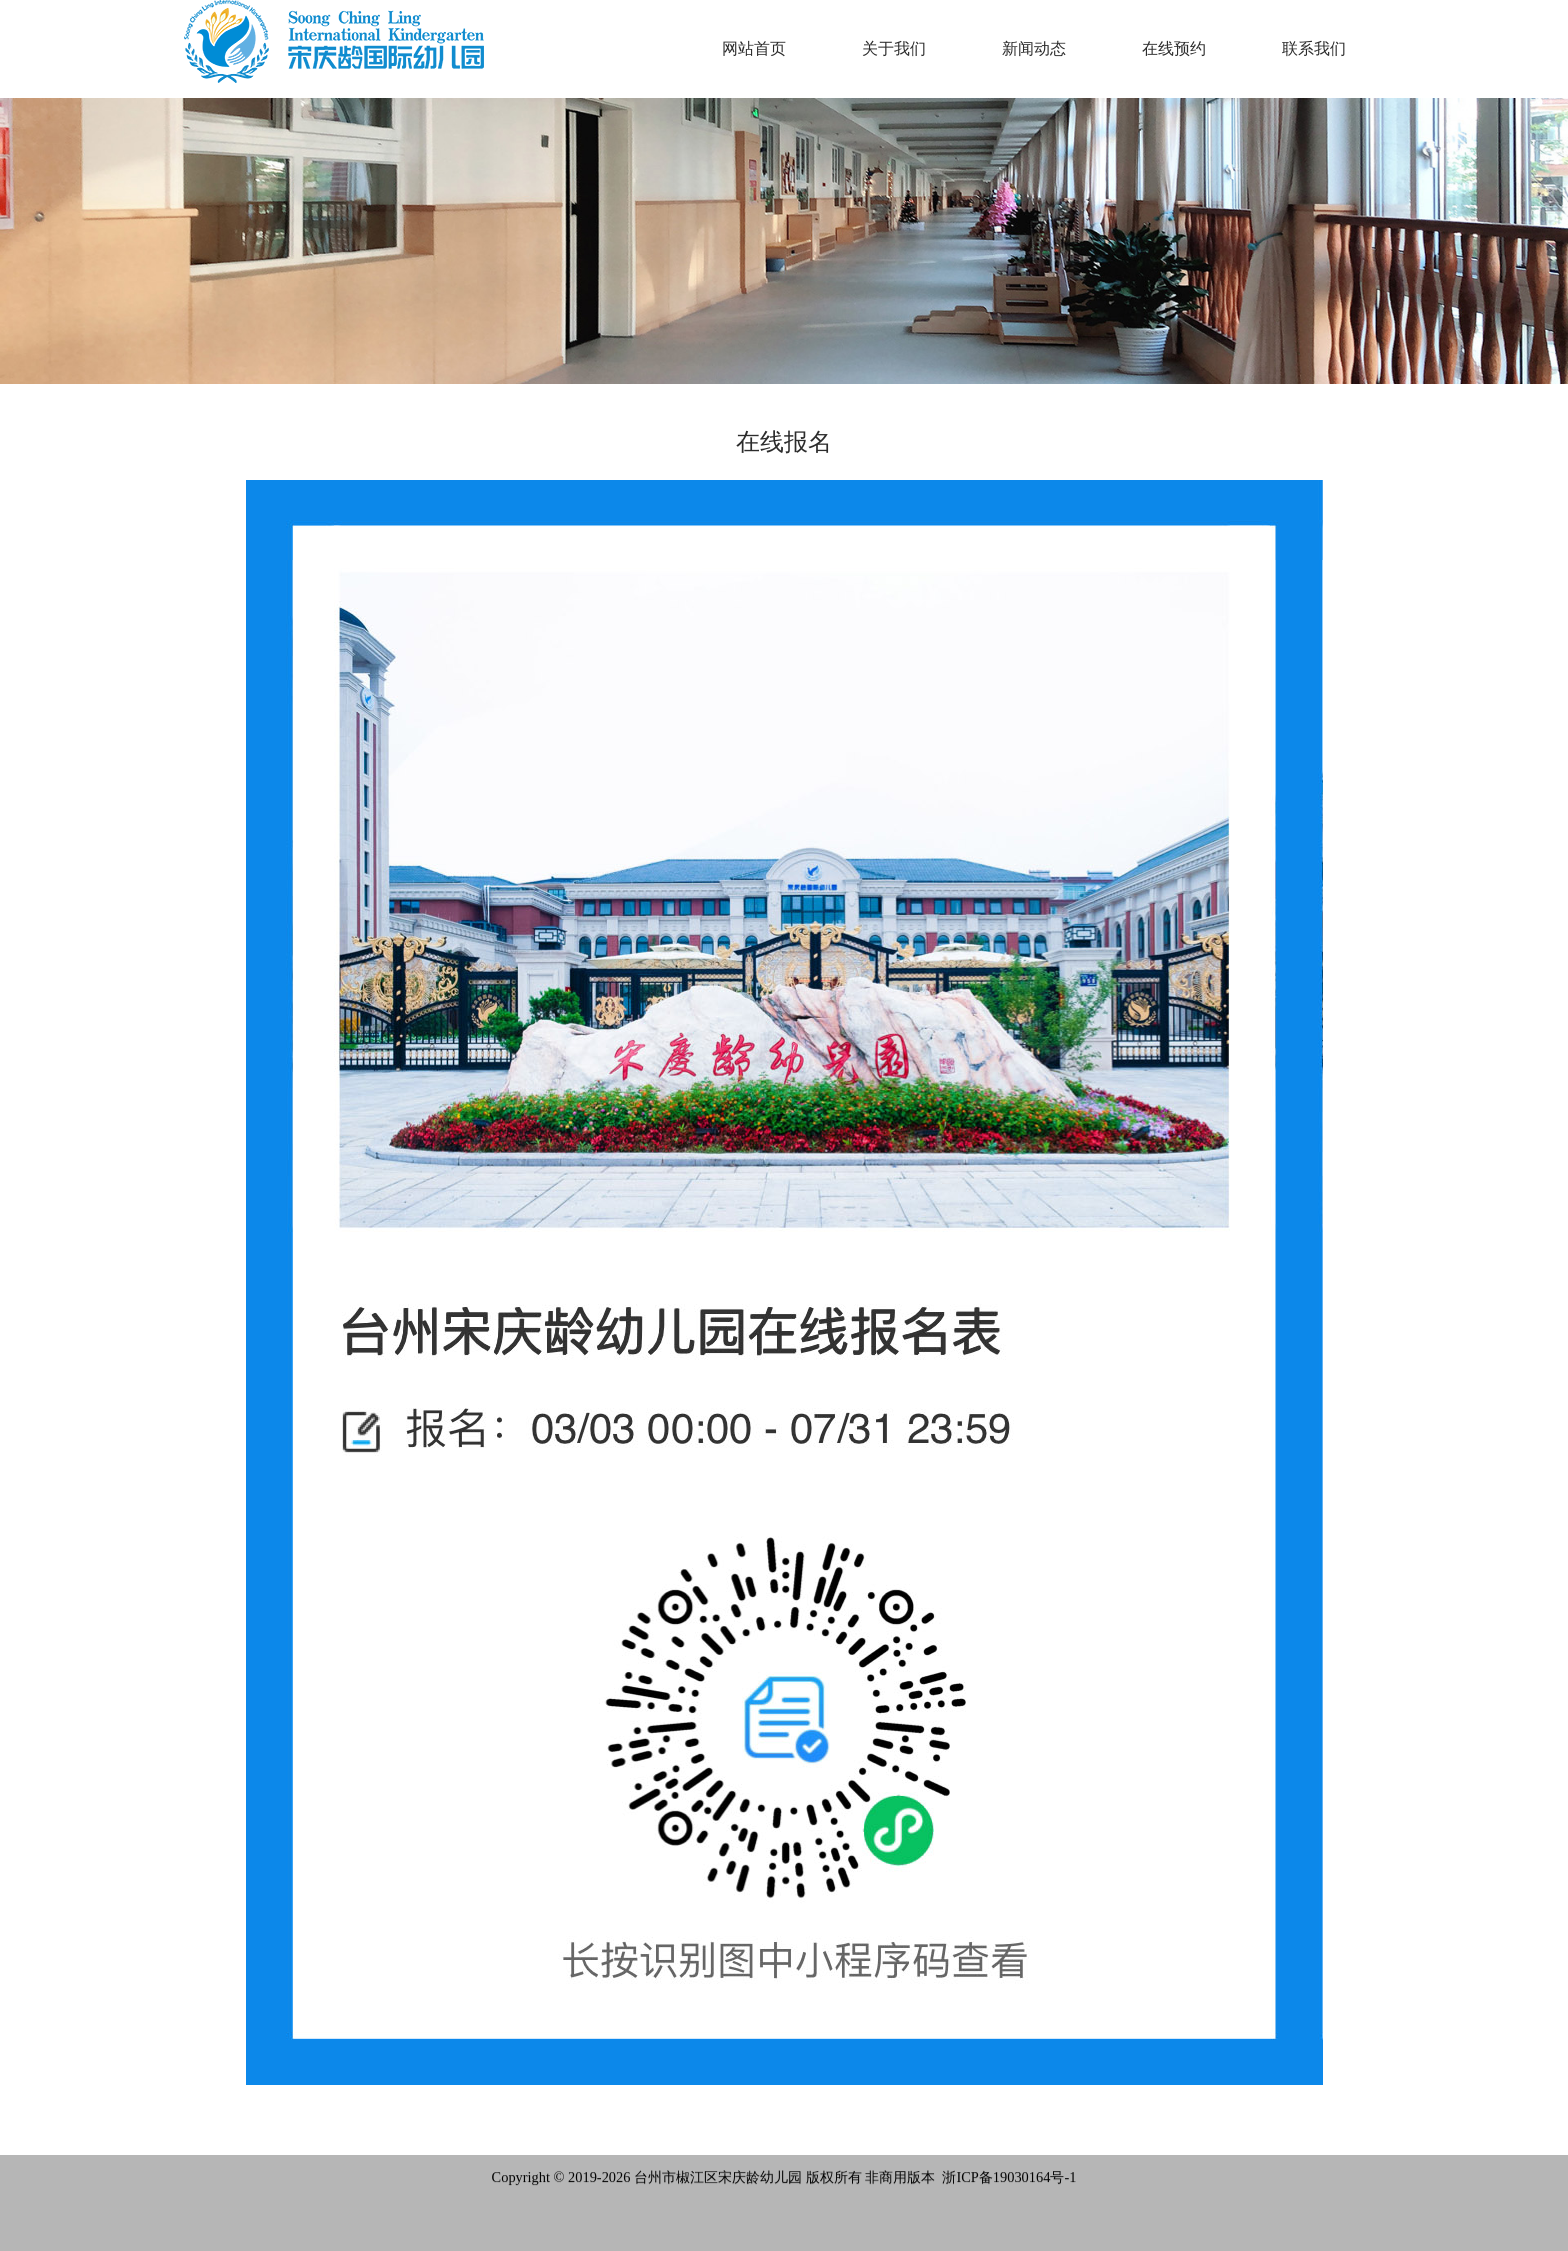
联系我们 (1314, 48)
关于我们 (894, 48)
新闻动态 (1034, 48)
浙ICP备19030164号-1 (1009, 2177)
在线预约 (1174, 48)
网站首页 (754, 48)
